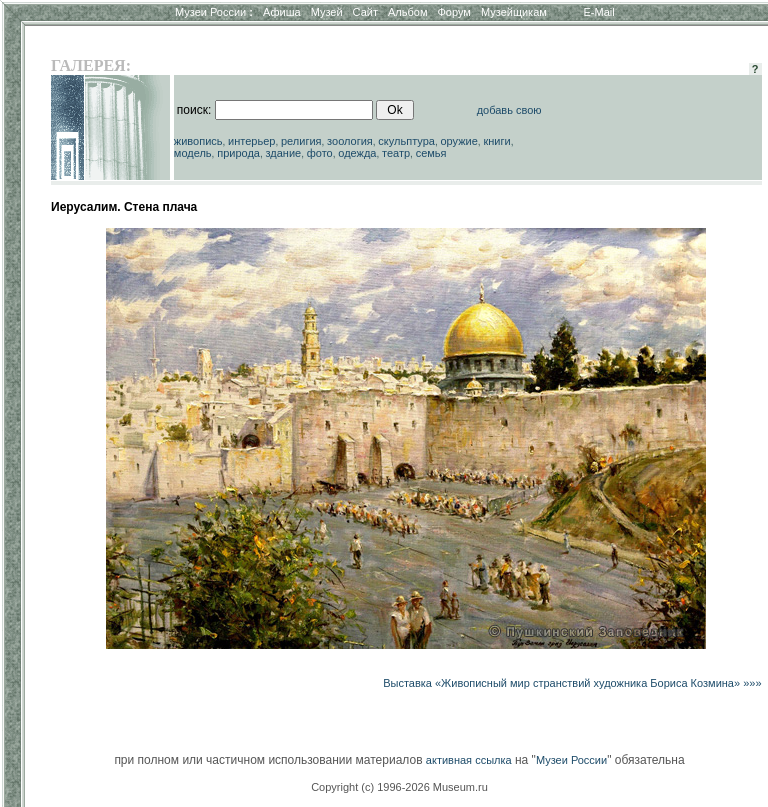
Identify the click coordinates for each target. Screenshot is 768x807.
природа (238, 153)
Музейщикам (514, 12)
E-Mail (599, 12)
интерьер (251, 141)
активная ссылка (469, 760)
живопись (198, 141)
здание (283, 153)
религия (301, 141)
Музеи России (214, 12)
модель (193, 153)
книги (496, 141)
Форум (453, 12)
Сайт (365, 12)
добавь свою (509, 110)
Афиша (282, 12)
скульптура (406, 141)
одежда (357, 153)
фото (320, 153)
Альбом (407, 12)
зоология (350, 141)
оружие (459, 141)
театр (396, 153)
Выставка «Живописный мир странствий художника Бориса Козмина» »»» (572, 683)
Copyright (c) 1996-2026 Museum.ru (399, 787)
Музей (327, 12)
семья (431, 153)
